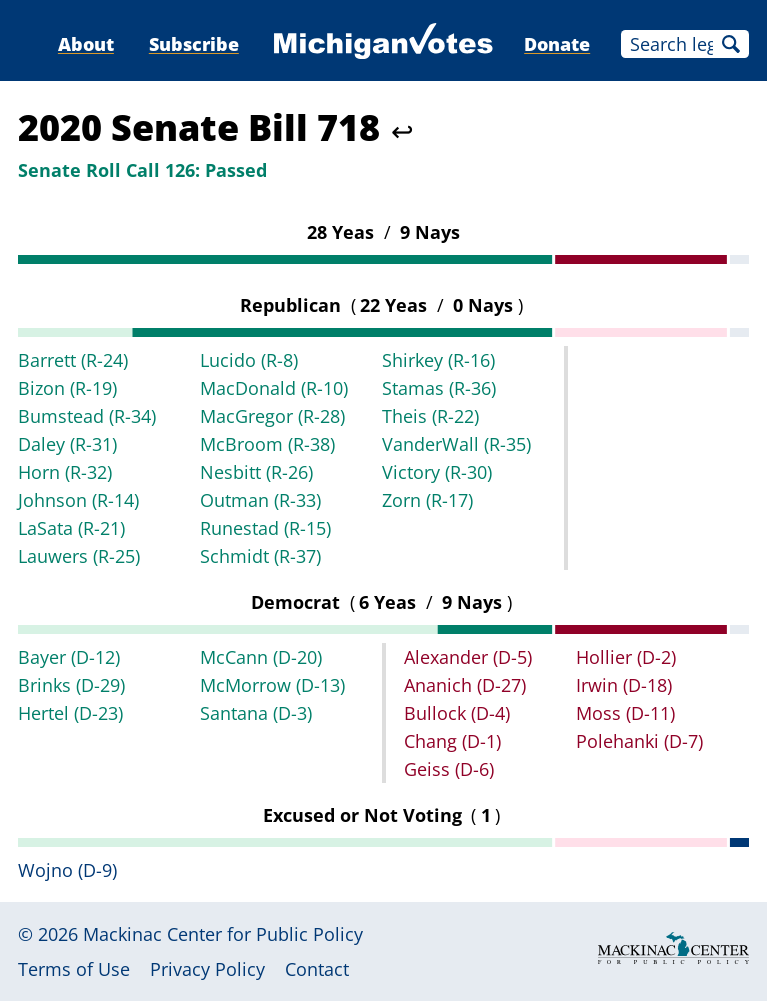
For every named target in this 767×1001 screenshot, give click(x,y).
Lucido (249, 360)
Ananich (465, 685)
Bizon (67, 388)
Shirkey (438, 360)
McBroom (267, 444)
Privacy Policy (207, 969)
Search (731, 44)
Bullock (457, 713)
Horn (65, 472)
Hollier (626, 657)
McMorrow (272, 685)
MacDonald (274, 388)
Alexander (468, 657)
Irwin (624, 685)
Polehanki (639, 741)
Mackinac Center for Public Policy (223, 934)
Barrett (73, 360)
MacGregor (272, 416)
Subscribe (194, 44)
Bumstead (87, 416)
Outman (260, 500)
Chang (452, 741)
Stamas (439, 388)
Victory (437, 472)
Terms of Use (74, 969)
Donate (557, 44)
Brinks (71, 685)
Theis (430, 416)
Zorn (427, 500)
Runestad (265, 528)
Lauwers (79, 556)
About (86, 44)
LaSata (71, 528)
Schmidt (260, 556)
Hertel (70, 713)
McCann (261, 657)
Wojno (67, 870)
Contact (317, 969)
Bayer (69, 657)
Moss (625, 713)
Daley (67, 444)
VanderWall (456, 444)
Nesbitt (256, 472)
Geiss (449, 769)
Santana (256, 713)
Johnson (78, 500)
